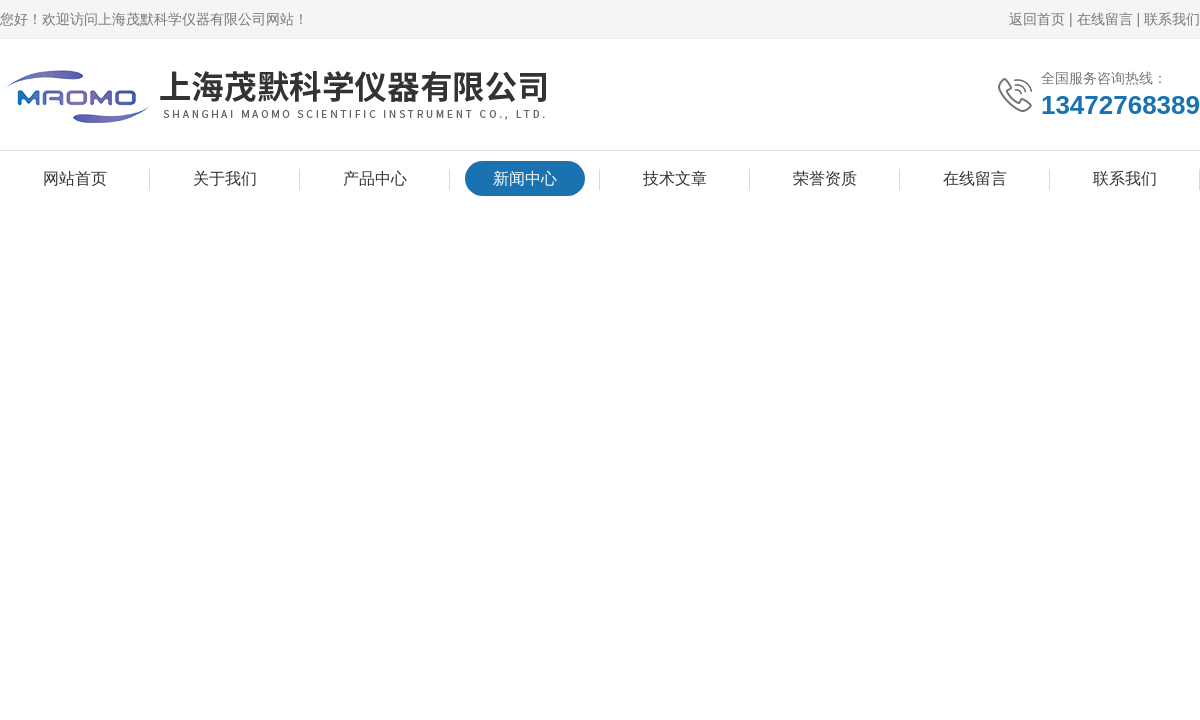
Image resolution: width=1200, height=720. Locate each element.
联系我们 (1172, 19)
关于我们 (225, 178)
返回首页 (1037, 19)
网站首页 (75, 178)
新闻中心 (525, 178)
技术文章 (675, 178)
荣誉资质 (825, 178)
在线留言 (1105, 19)
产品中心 (375, 178)
